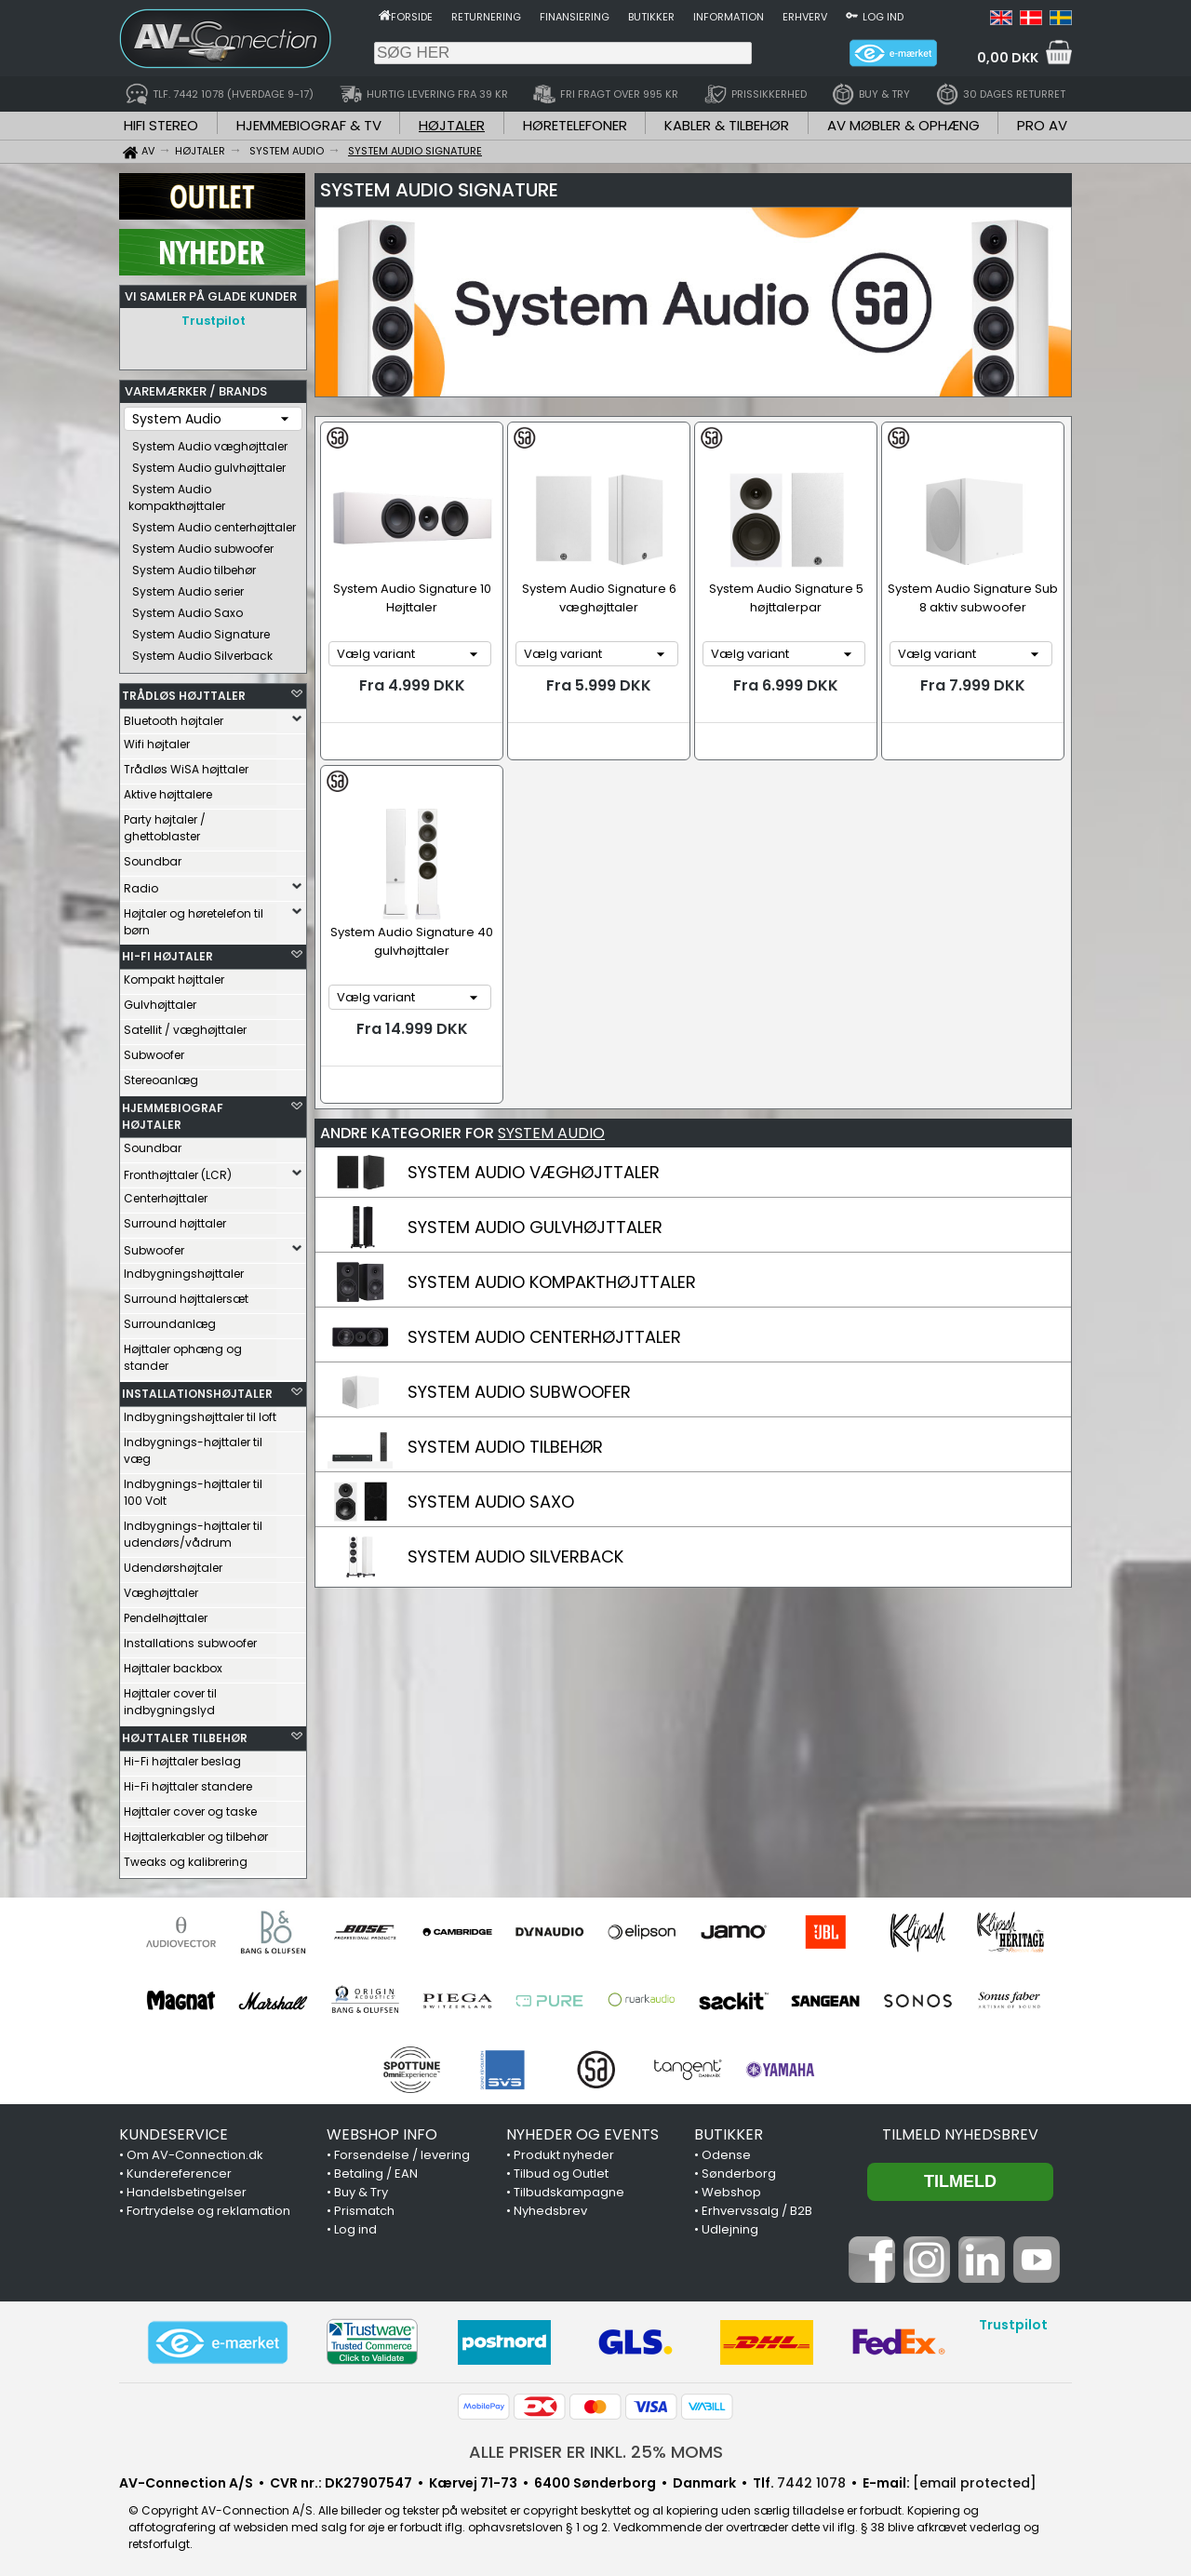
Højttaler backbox (173, 1663)
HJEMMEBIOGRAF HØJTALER (172, 1111)
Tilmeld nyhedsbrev (960, 2129)
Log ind (883, 16)
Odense (726, 2150)
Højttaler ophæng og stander (183, 1352)
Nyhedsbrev (550, 2206)
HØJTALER (452, 125)
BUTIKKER (728, 2129)
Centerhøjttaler (165, 1193)
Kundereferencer (179, 2169)
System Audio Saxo (187, 608)
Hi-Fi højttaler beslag (182, 1756)
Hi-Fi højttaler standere (188, 1782)
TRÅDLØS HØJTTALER (184, 691)
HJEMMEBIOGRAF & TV (308, 125)
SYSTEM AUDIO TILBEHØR (505, 1446)
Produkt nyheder (564, 2150)
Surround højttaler (175, 1219)
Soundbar (152, 857)
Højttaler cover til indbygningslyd (170, 1697)
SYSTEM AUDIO (551, 1133)
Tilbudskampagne (569, 2187)
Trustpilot (213, 320)
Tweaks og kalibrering (186, 1857)
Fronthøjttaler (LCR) (178, 1170)
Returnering (486, 16)
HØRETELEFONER (575, 125)
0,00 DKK (1007, 57)
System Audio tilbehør (194, 565)
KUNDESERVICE (173, 2129)
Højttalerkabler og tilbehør (196, 1832)
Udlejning (730, 2225)
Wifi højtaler (157, 739)
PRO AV (1042, 125)
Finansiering (574, 16)
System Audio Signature (201, 629)
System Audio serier (188, 587)
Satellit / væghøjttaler (185, 1025)
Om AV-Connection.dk (195, 2150)
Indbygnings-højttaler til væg (193, 1445)
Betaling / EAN (376, 2169)
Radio (141, 884)
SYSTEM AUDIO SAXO (491, 1501)
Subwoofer (154, 1050)
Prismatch (364, 2206)
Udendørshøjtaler (173, 1563)
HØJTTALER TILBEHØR (185, 1733)
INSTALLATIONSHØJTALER (197, 1389)
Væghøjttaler (161, 1588)
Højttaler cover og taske (190, 1807)
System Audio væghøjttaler (210, 441)
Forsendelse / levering (402, 2150)
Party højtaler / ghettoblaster (165, 823)
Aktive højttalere (168, 790)
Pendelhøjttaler (165, 1613)
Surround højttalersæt (186, 1294)
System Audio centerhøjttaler (214, 522)
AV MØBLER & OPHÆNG (903, 125)
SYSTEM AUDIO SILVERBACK (515, 1556)
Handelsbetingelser (187, 2187)
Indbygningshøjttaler (184, 1269)
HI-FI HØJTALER (167, 951)
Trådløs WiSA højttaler (186, 764)
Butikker (651, 16)
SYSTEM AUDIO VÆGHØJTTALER (534, 1172)
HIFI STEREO (161, 125)
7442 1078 (811, 2478)
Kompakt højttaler (174, 975)
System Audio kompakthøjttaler (176, 492)
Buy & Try (361, 2187)
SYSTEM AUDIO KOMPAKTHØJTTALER (552, 1282)
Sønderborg (739, 2169)
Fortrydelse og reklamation (208, 2206)
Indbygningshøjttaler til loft (200, 1412)
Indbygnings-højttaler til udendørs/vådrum (193, 1529)
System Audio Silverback (202, 651)
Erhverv (805, 16)
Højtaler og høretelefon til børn (193, 917)
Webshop (731, 2187)
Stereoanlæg (161, 1075)
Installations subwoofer (190, 1638)
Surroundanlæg (170, 1319)
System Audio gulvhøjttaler (209, 463)
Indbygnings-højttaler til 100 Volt (193, 1487)
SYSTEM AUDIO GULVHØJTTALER (535, 1227)
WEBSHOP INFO (382, 2129)
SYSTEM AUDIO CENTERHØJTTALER (544, 1336)
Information (728, 16)
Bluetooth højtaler (173, 716)
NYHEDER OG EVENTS (582, 2129)
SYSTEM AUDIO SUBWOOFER (519, 1391)
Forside (412, 16)
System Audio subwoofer (203, 544)
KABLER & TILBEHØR (726, 125)
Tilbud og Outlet (561, 2169)
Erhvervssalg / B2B (757, 2206)
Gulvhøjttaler (160, 1000)
